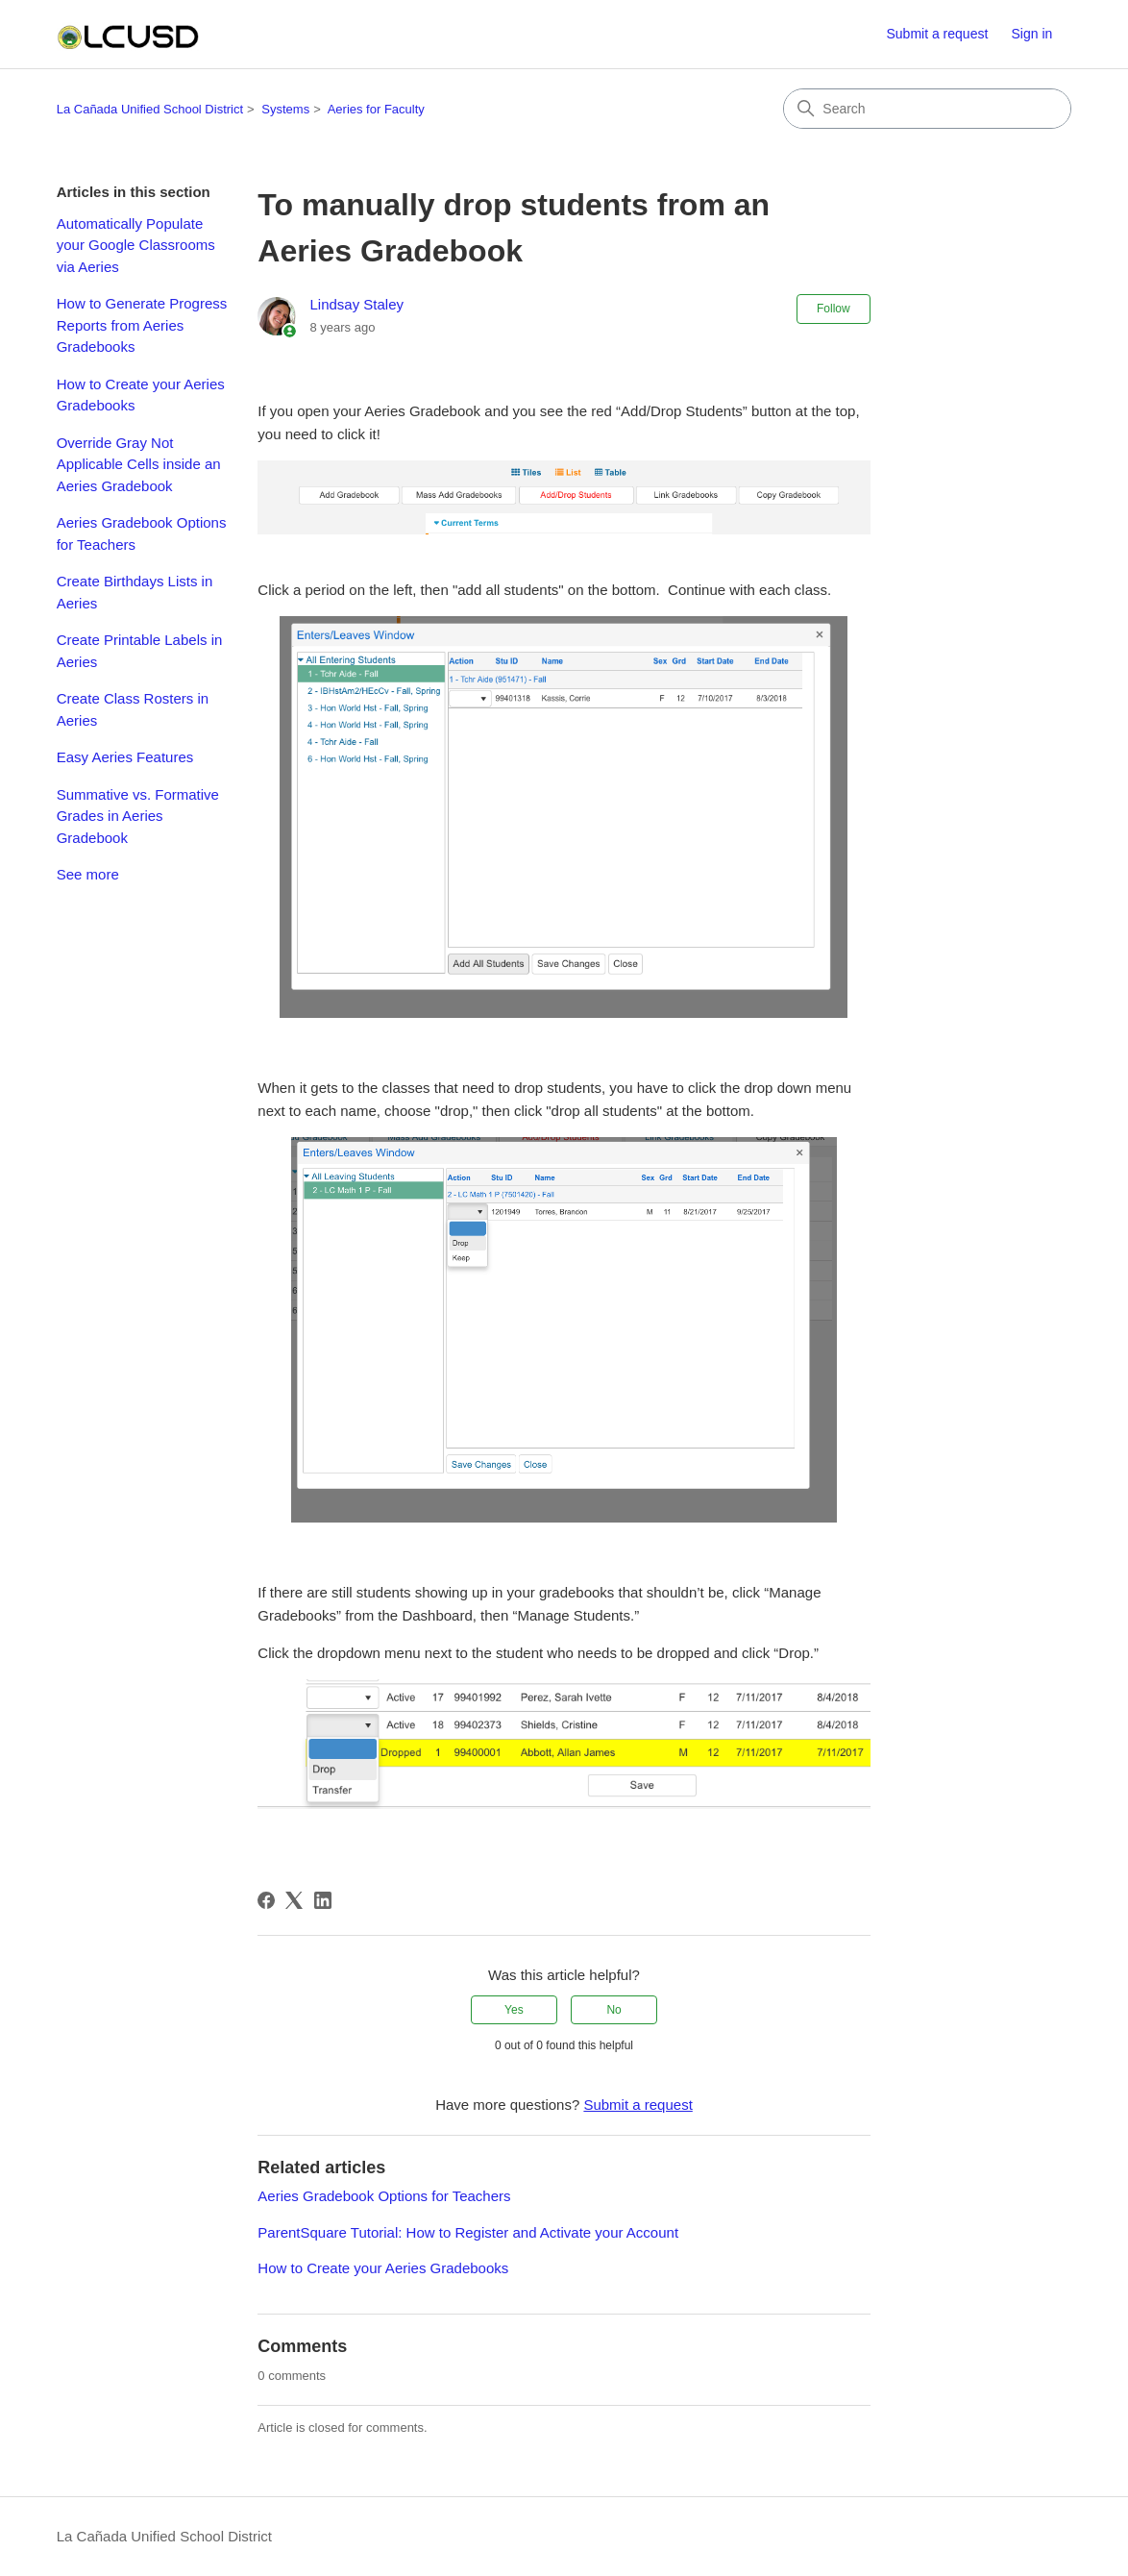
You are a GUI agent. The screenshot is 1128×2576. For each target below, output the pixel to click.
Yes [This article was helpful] (514, 2010)
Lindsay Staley (356, 304)
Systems (285, 109)
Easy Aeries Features (125, 757)
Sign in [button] (1031, 33)
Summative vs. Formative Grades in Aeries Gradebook (138, 816)
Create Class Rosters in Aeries (132, 709)
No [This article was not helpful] (613, 2010)
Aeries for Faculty (376, 109)
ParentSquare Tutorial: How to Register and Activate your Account (467, 2232)
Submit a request (937, 33)
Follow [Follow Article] (833, 308)
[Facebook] (266, 1900)
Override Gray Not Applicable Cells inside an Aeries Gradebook (139, 464)
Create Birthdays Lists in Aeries (135, 592)
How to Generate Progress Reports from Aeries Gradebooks (142, 325)
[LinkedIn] (322, 1900)
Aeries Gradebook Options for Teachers (142, 533)
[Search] (927, 108)
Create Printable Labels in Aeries (140, 651)
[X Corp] (294, 1900)
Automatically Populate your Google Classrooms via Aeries (136, 245)
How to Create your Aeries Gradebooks (141, 395)
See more (88, 874)
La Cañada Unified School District (150, 109)
